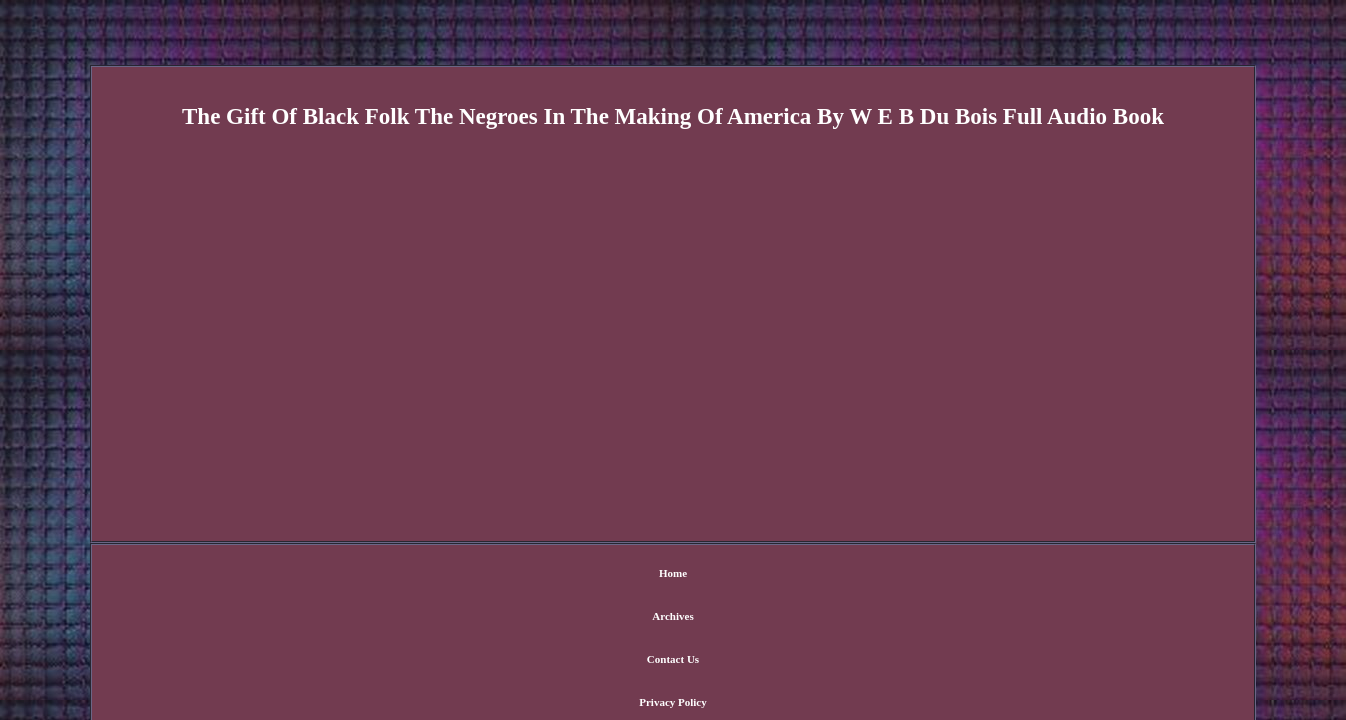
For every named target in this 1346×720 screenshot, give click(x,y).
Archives (557, 575)
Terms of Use (816, 575)
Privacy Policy (723, 575)
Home (493, 575)
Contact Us (634, 575)
